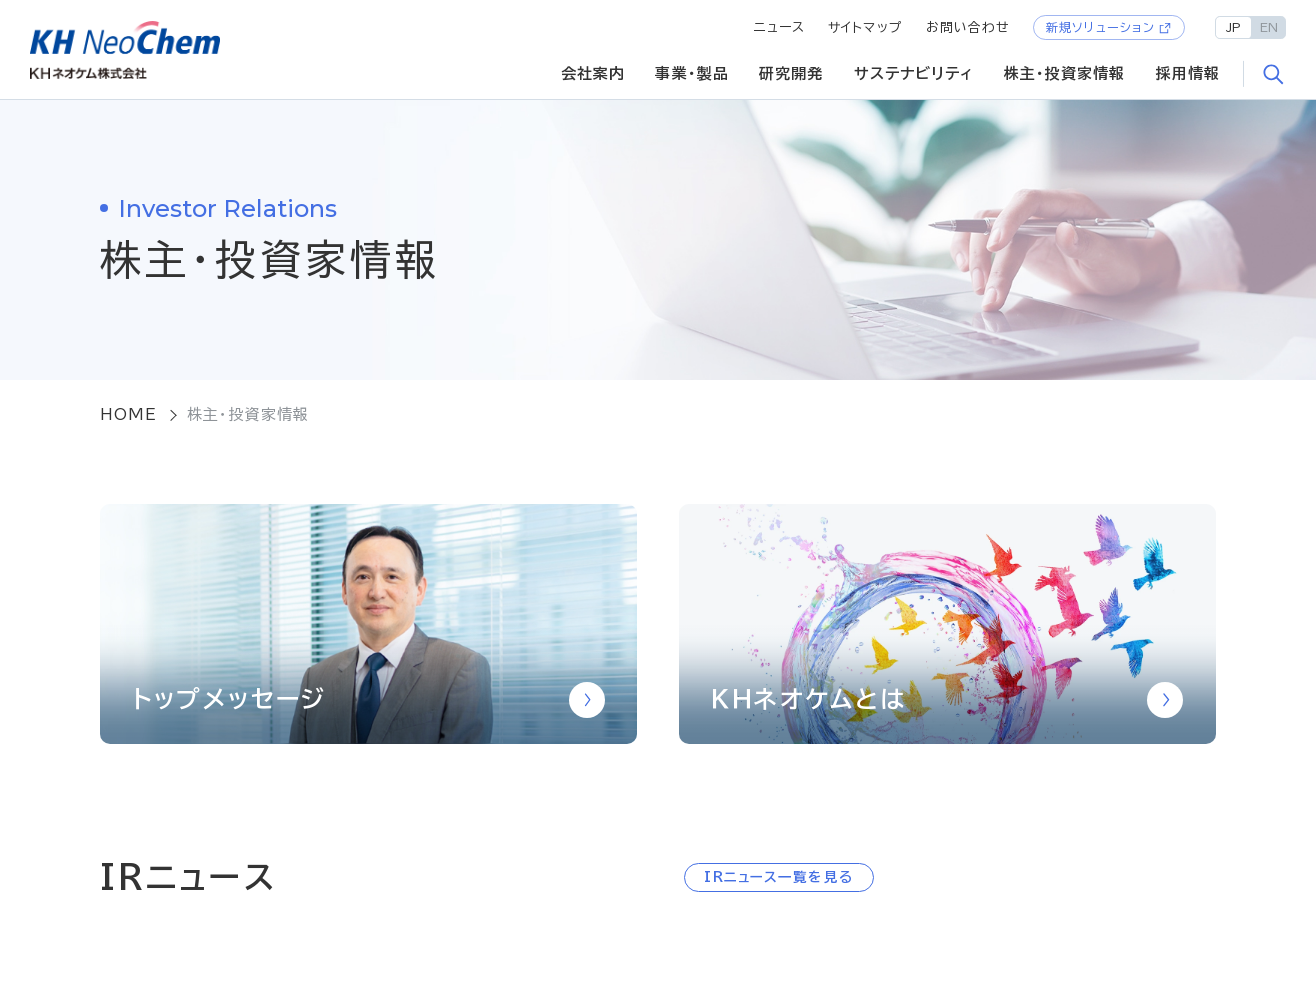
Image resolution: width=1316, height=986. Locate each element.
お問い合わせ (968, 27)
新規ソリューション (1100, 27)
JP (1233, 27)
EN (1269, 27)
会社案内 (593, 73)
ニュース (780, 27)
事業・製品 (692, 73)
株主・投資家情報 (1065, 73)
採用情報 (1188, 73)
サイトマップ (865, 27)
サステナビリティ (914, 73)
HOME (129, 414)
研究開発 (791, 73)
